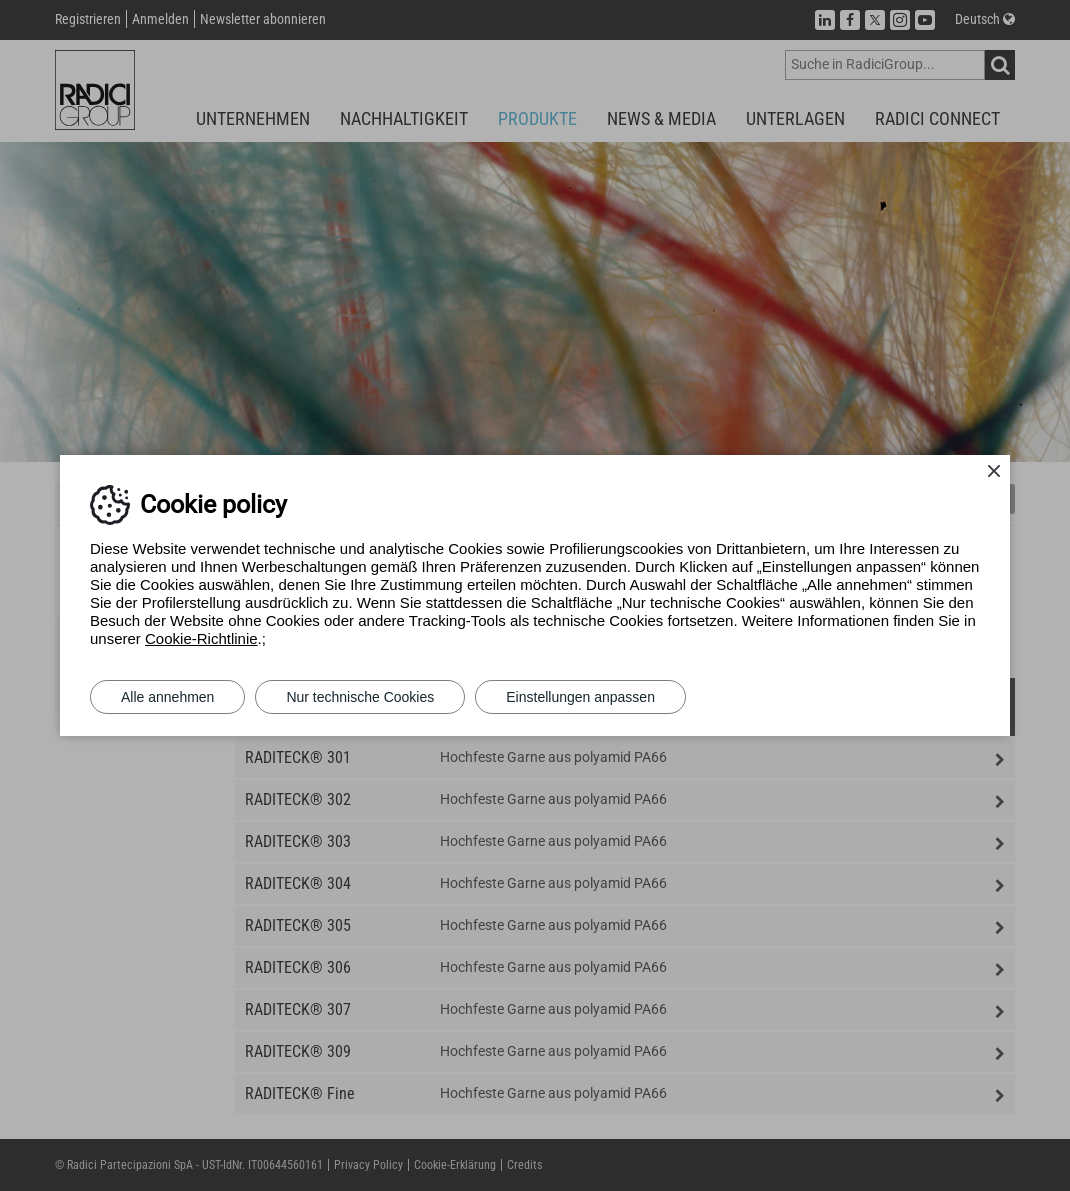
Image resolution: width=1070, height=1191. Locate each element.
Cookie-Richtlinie (201, 638)
